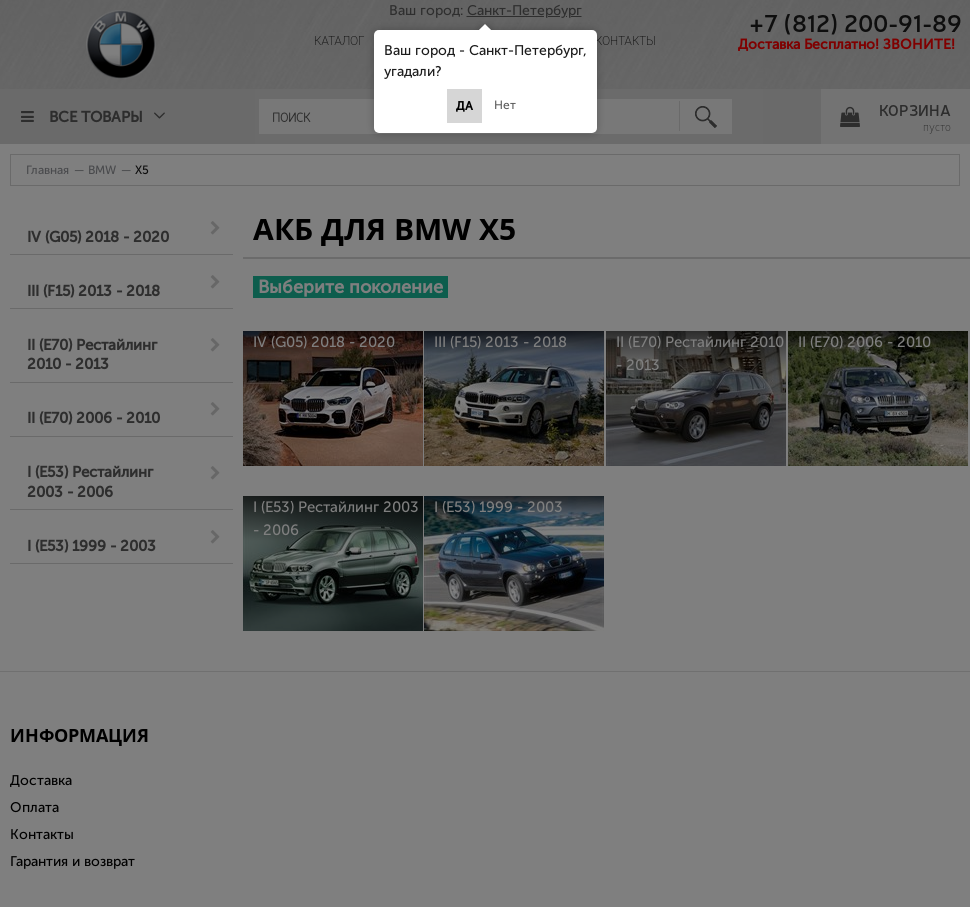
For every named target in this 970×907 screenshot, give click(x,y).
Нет (505, 105)
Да (464, 106)
